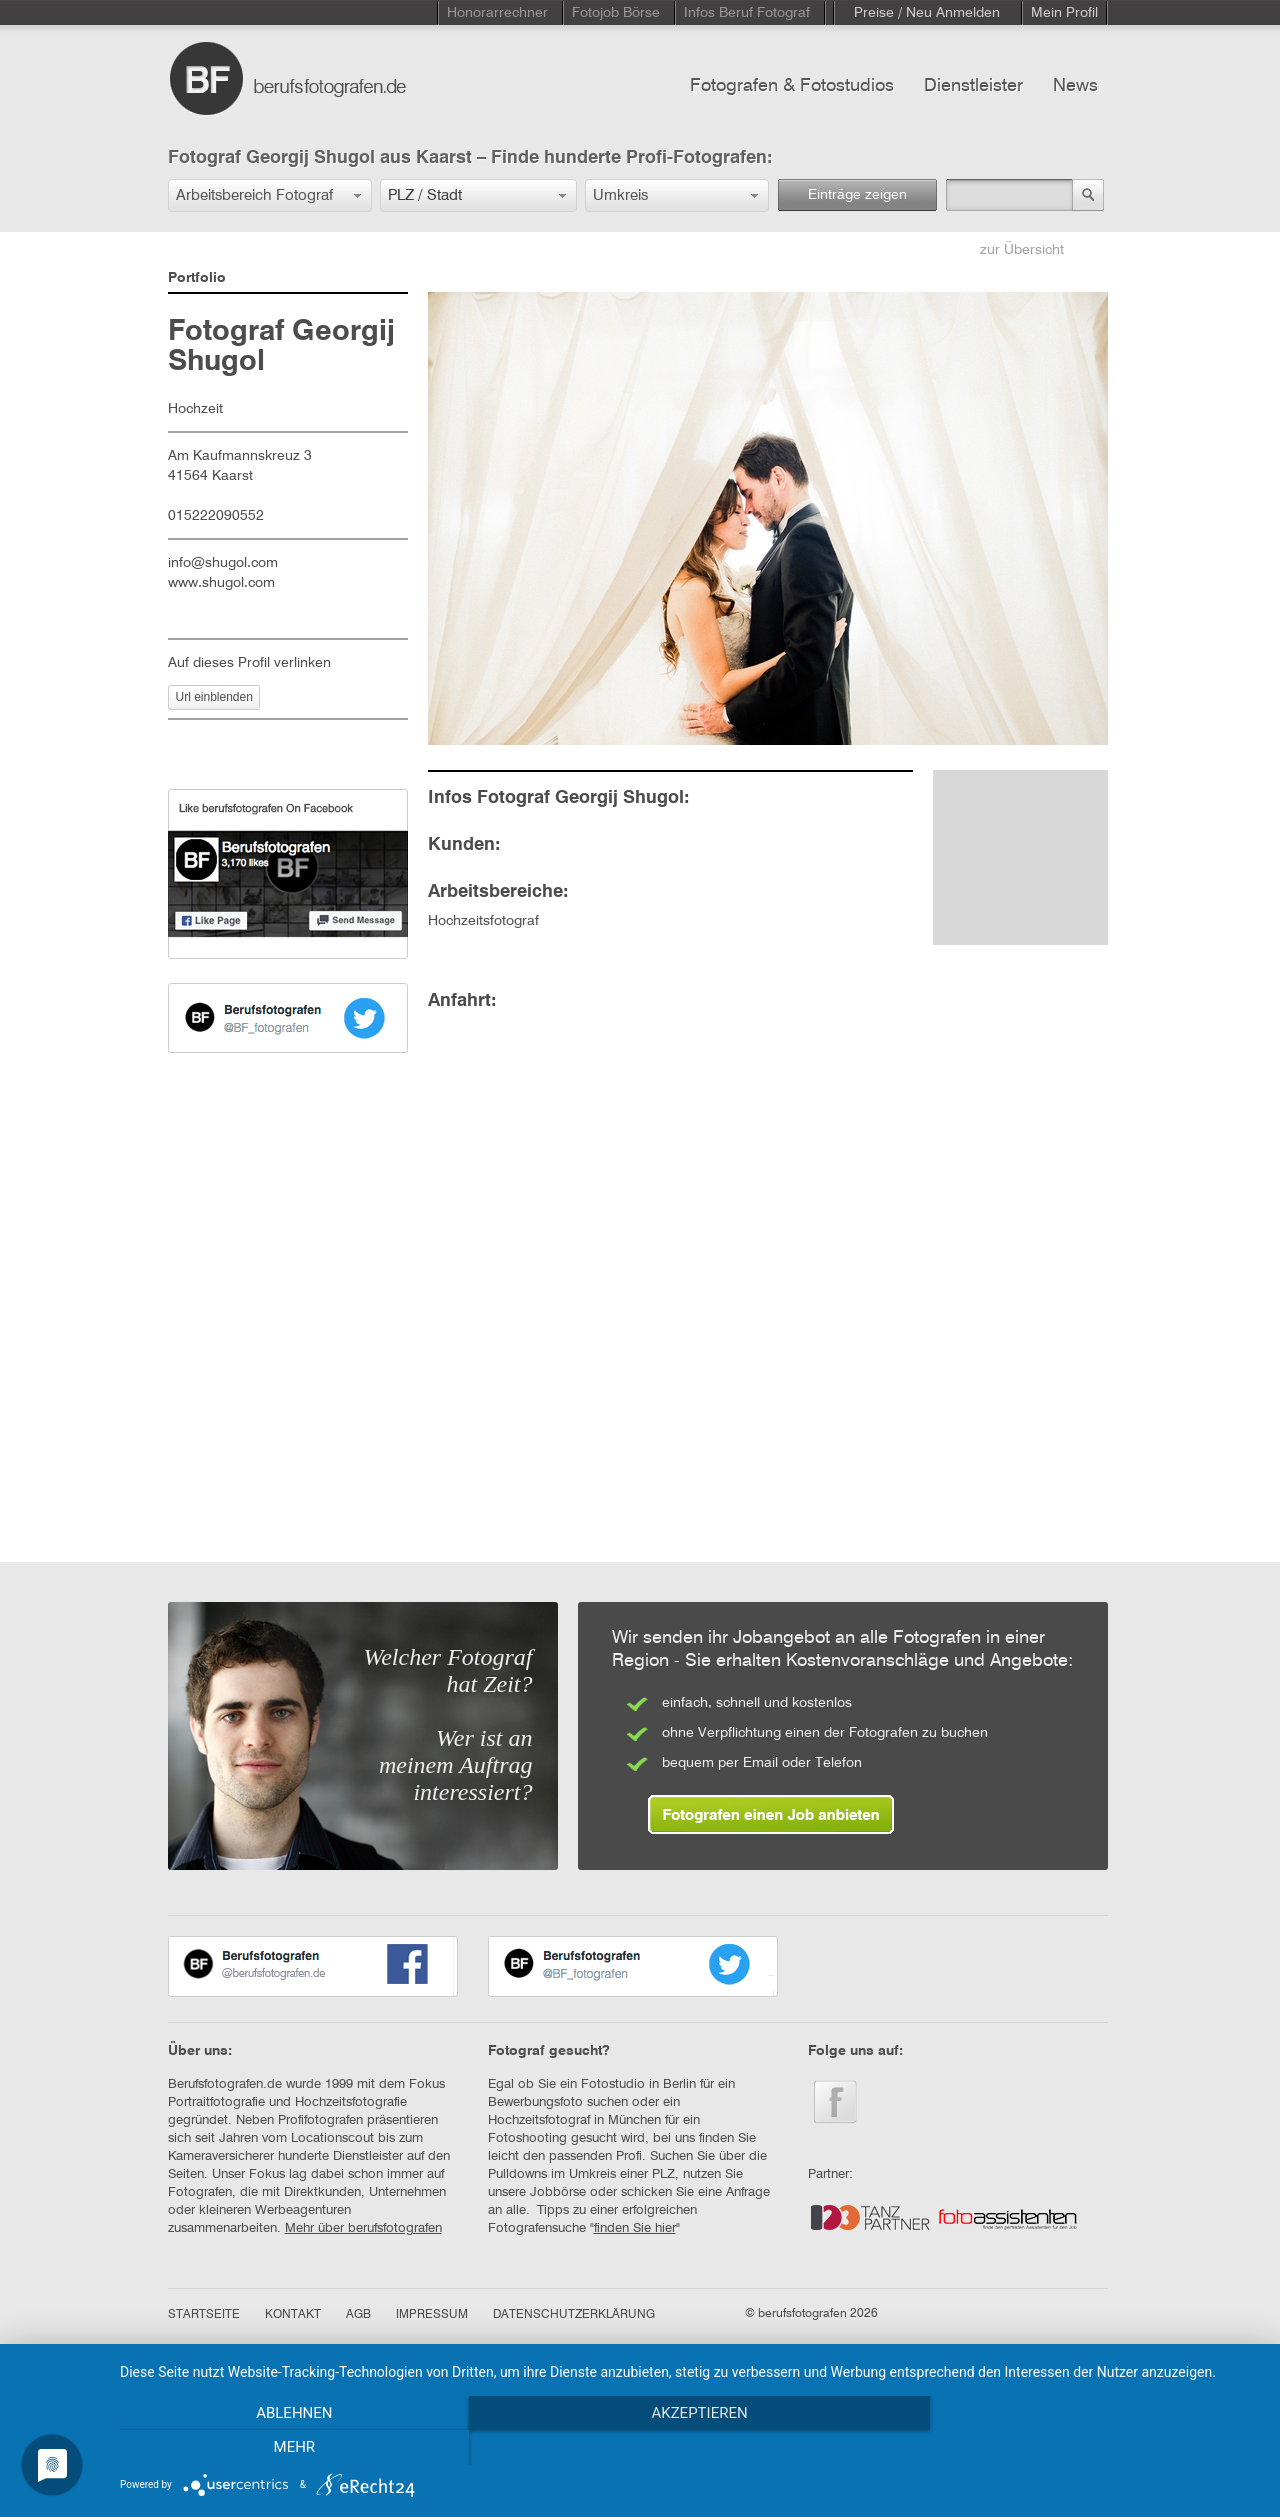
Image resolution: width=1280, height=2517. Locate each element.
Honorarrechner (497, 13)
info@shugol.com (223, 563)
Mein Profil (1064, 13)
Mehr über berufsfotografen (363, 2228)
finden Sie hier (635, 2228)
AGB (358, 2315)
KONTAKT (293, 2315)
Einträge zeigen (857, 195)
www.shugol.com (221, 583)
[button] (270, 195)
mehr (1089, 2448)
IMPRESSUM (432, 2315)
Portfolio (197, 278)
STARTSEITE (204, 2315)
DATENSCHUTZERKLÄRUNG (574, 2315)
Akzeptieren (690, 2448)
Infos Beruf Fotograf (747, 13)
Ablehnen (291, 2448)
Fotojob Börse (616, 13)
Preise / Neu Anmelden (927, 13)
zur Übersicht (1022, 250)
